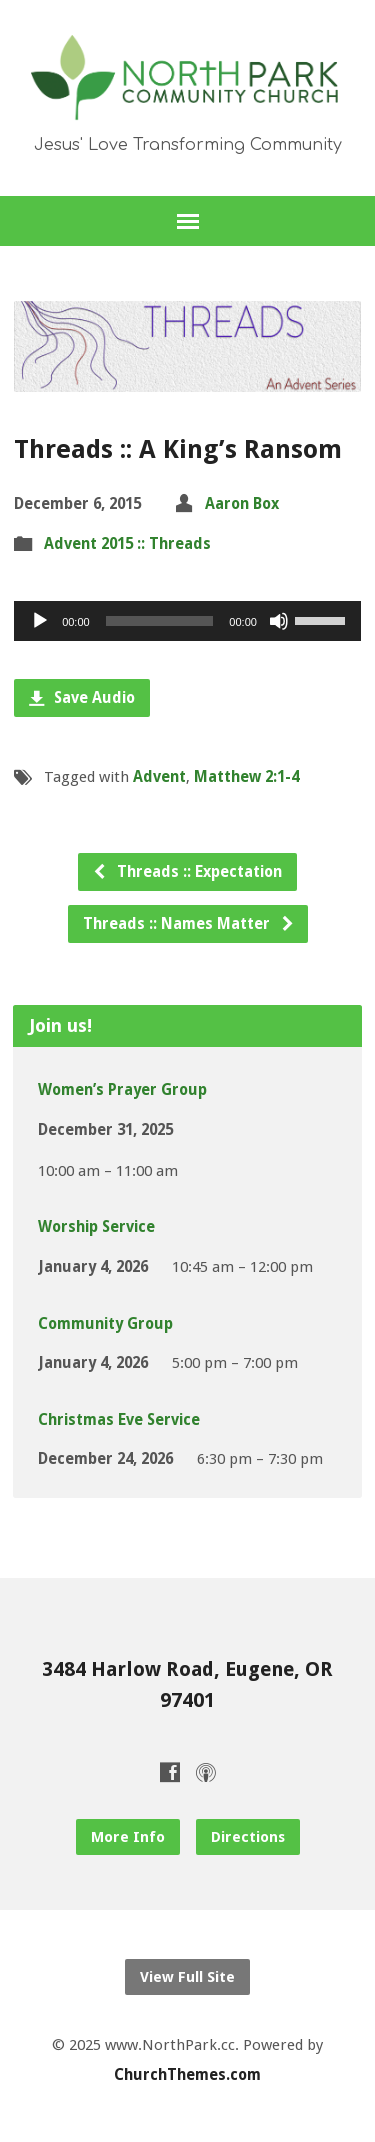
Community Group (105, 1324)
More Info (128, 1837)
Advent (159, 777)
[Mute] (279, 621)
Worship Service (96, 1227)
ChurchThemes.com (187, 2075)
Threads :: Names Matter (189, 924)
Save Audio (82, 698)
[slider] (160, 621)
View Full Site (187, 1977)
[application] (187, 621)
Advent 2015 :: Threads (127, 544)
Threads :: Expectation (187, 872)
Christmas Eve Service (119, 1420)
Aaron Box (242, 504)
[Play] (40, 621)
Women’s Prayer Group (122, 1090)
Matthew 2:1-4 (246, 777)
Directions (248, 1837)
